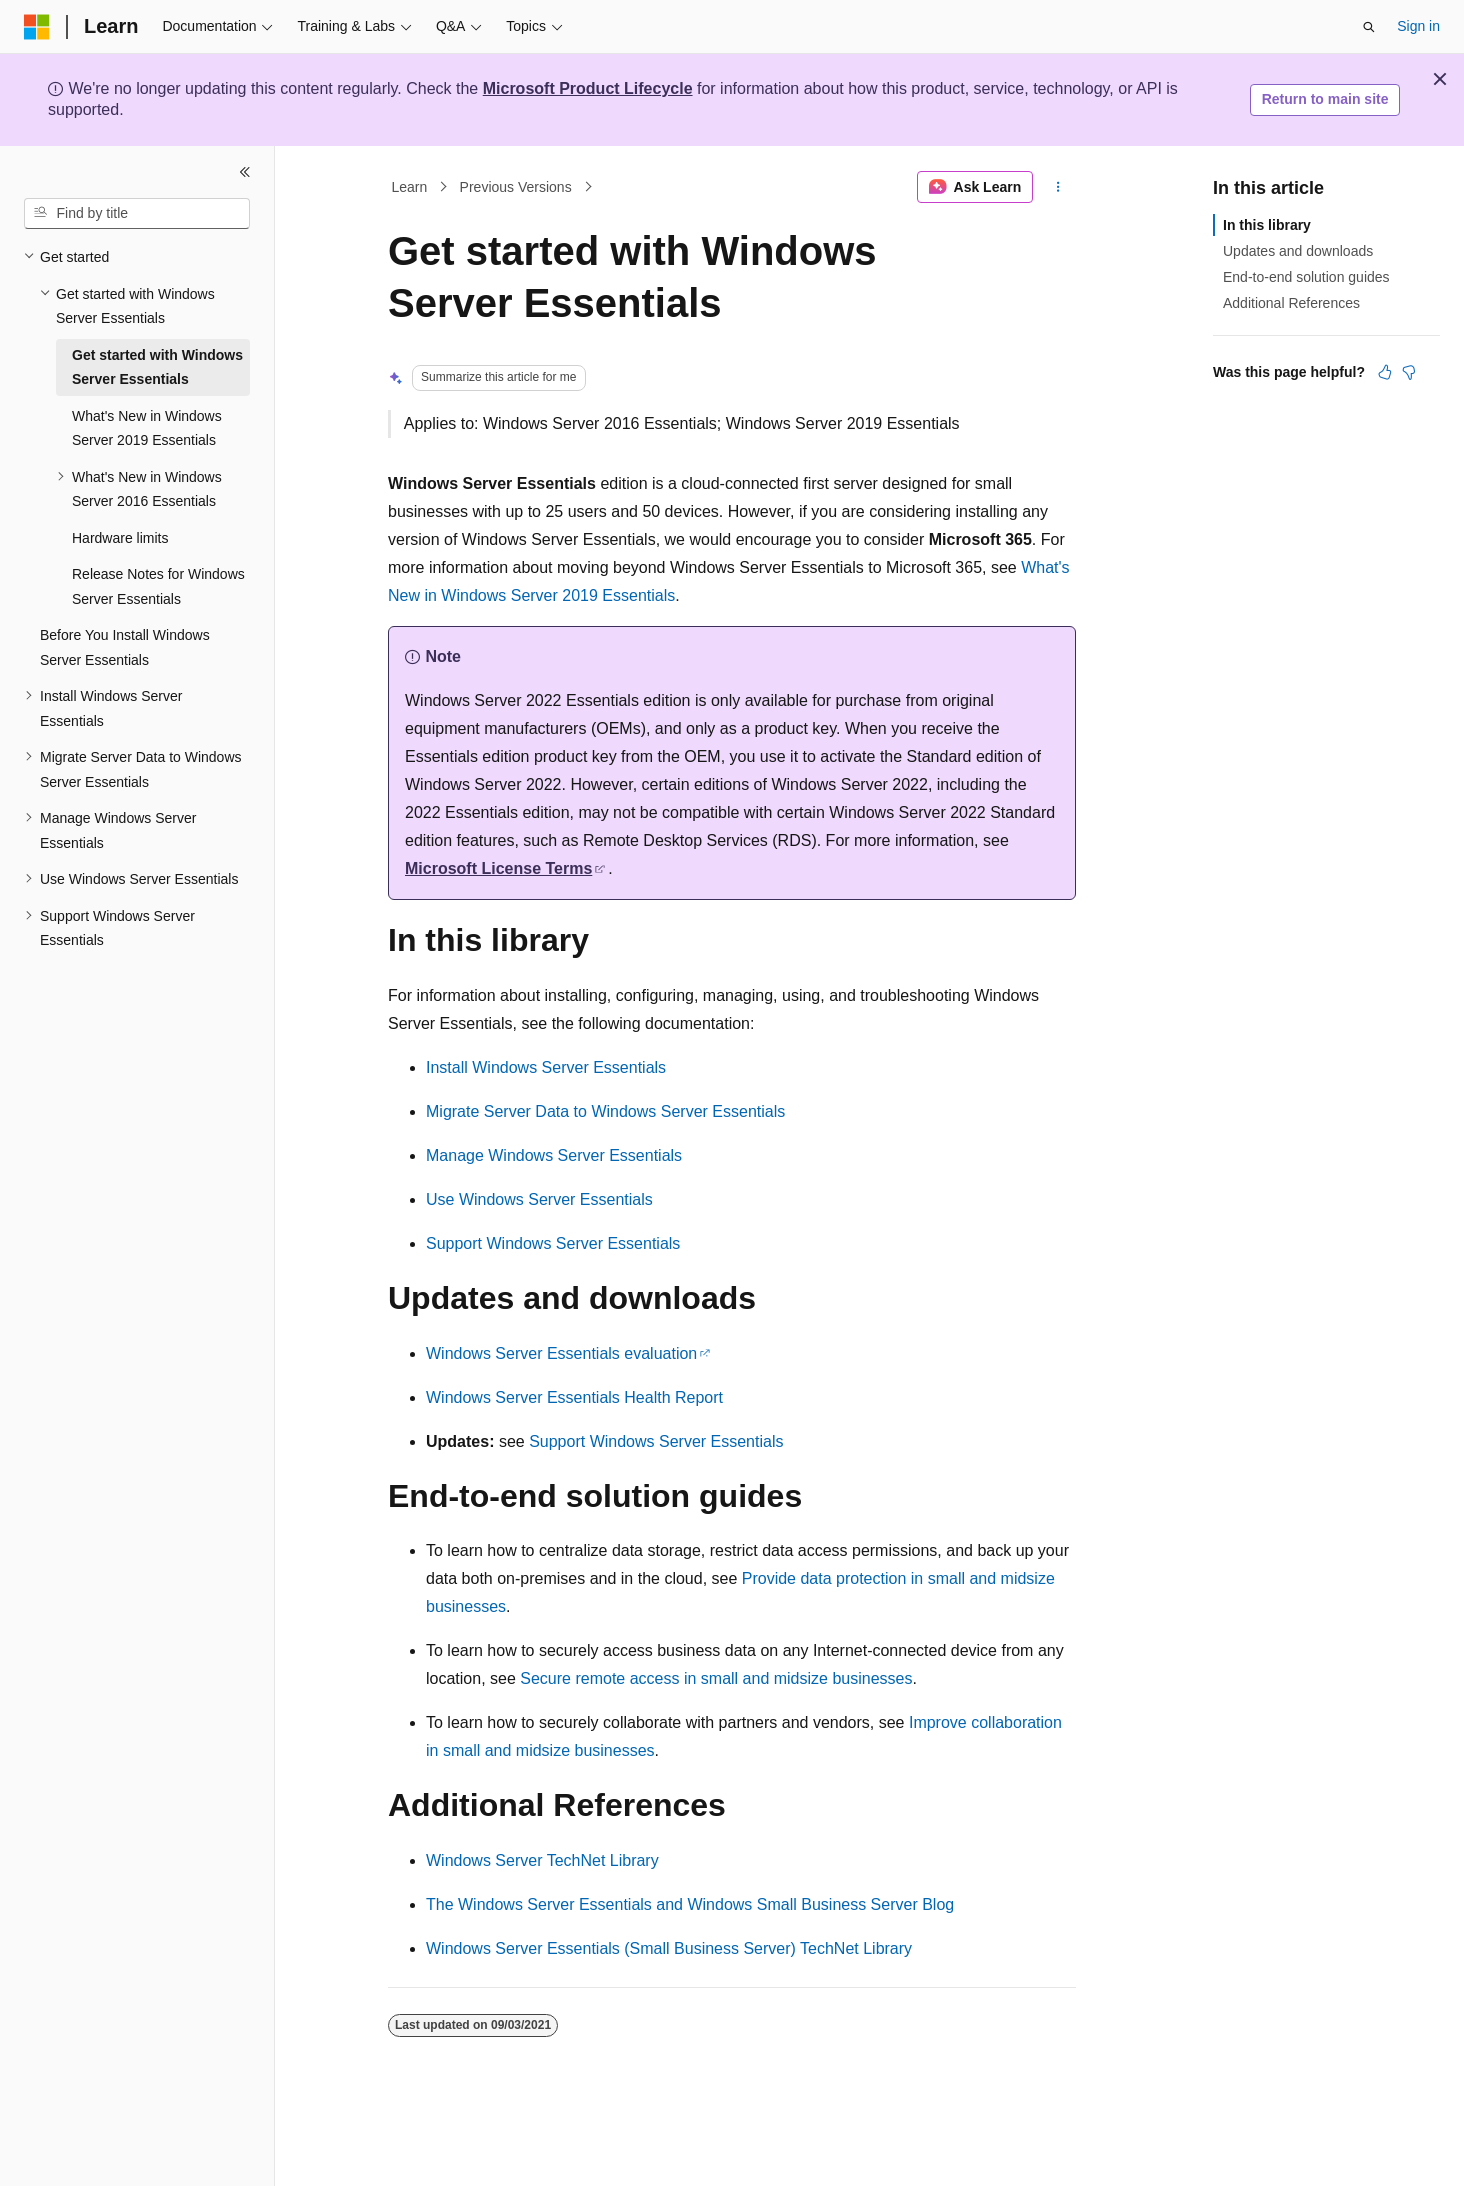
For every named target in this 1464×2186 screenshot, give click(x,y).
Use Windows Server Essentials (539, 1199)
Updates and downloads (1298, 251)
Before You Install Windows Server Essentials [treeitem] (125, 647)
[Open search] (1369, 27)
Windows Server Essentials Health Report (574, 1397)
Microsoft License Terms (498, 868)
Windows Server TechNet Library (542, 1860)
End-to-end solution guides (1306, 277)
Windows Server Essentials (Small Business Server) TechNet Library (669, 1948)
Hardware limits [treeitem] (120, 538)
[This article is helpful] (1385, 372)
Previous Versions (516, 187)
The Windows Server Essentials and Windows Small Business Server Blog (690, 1904)
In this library (1267, 225)
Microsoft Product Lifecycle (588, 88)
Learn (410, 187)
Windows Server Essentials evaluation (561, 1353)
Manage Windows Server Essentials (554, 1155)
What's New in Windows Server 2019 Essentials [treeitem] (147, 428)
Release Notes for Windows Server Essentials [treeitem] (158, 586)
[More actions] (1058, 187)
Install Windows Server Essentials (546, 1067)
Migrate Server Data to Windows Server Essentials (605, 1111)
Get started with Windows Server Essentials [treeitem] (157, 367)
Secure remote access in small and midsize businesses (716, 1678)
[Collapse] (245, 172)
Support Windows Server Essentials (553, 1243)
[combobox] (137, 214)
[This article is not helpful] (1409, 372)
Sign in (1418, 26)
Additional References (1291, 303)
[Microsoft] (37, 27)
